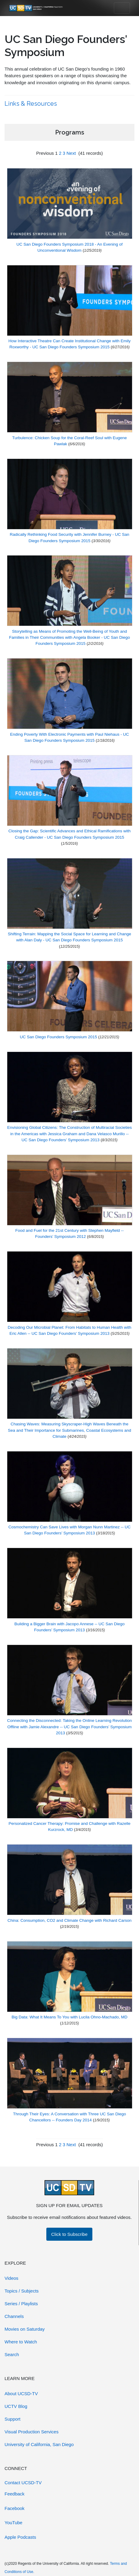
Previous (45, 153)
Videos (11, 2278)
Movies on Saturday (25, 2329)
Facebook (15, 2508)
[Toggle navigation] (122, 8)
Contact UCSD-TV (23, 2482)
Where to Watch (21, 2341)
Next (71, 153)
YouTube (13, 2522)
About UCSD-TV (21, 2393)
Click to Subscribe (69, 2234)
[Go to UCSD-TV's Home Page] (36, 8)
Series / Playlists (21, 2303)
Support (13, 2419)
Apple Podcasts (20, 2537)
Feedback (15, 2493)
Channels (14, 2316)
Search (12, 2354)
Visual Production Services (31, 2431)
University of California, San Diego (39, 2444)
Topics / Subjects (22, 2290)
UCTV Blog (16, 2406)
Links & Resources (31, 103)
